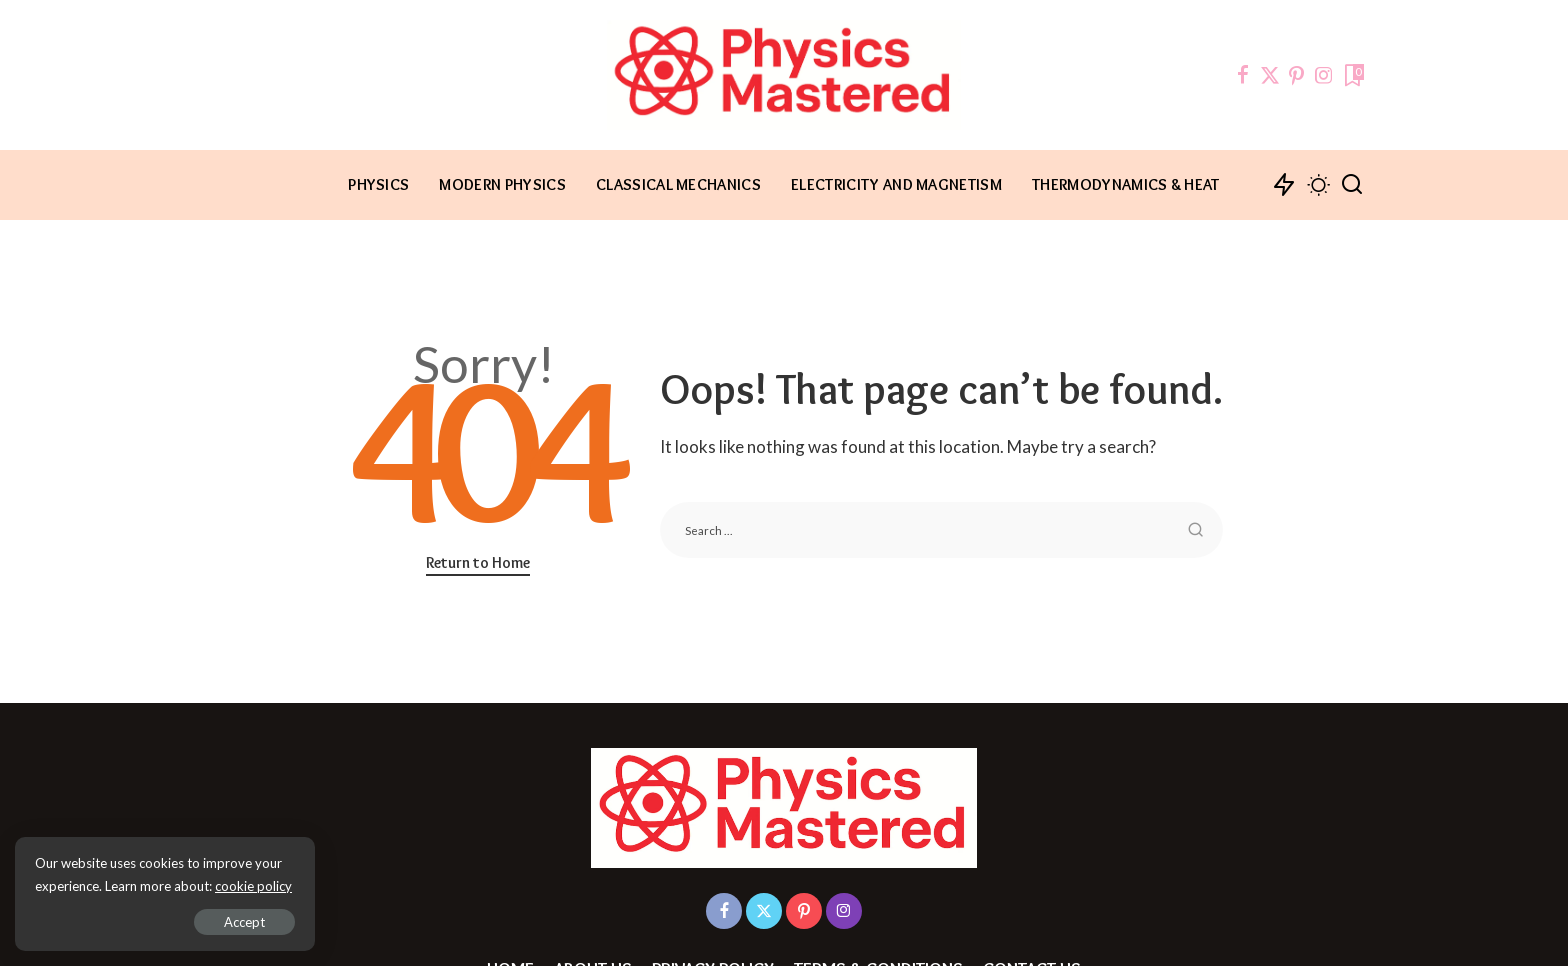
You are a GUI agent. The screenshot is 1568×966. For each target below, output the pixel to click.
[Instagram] (1324, 75)
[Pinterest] (1297, 75)
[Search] (1352, 185)
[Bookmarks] (1352, 75)
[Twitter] (1270, 75)
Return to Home (478, 562)
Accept (244, 922)
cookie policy (253, 886)
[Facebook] (1243, 75)
